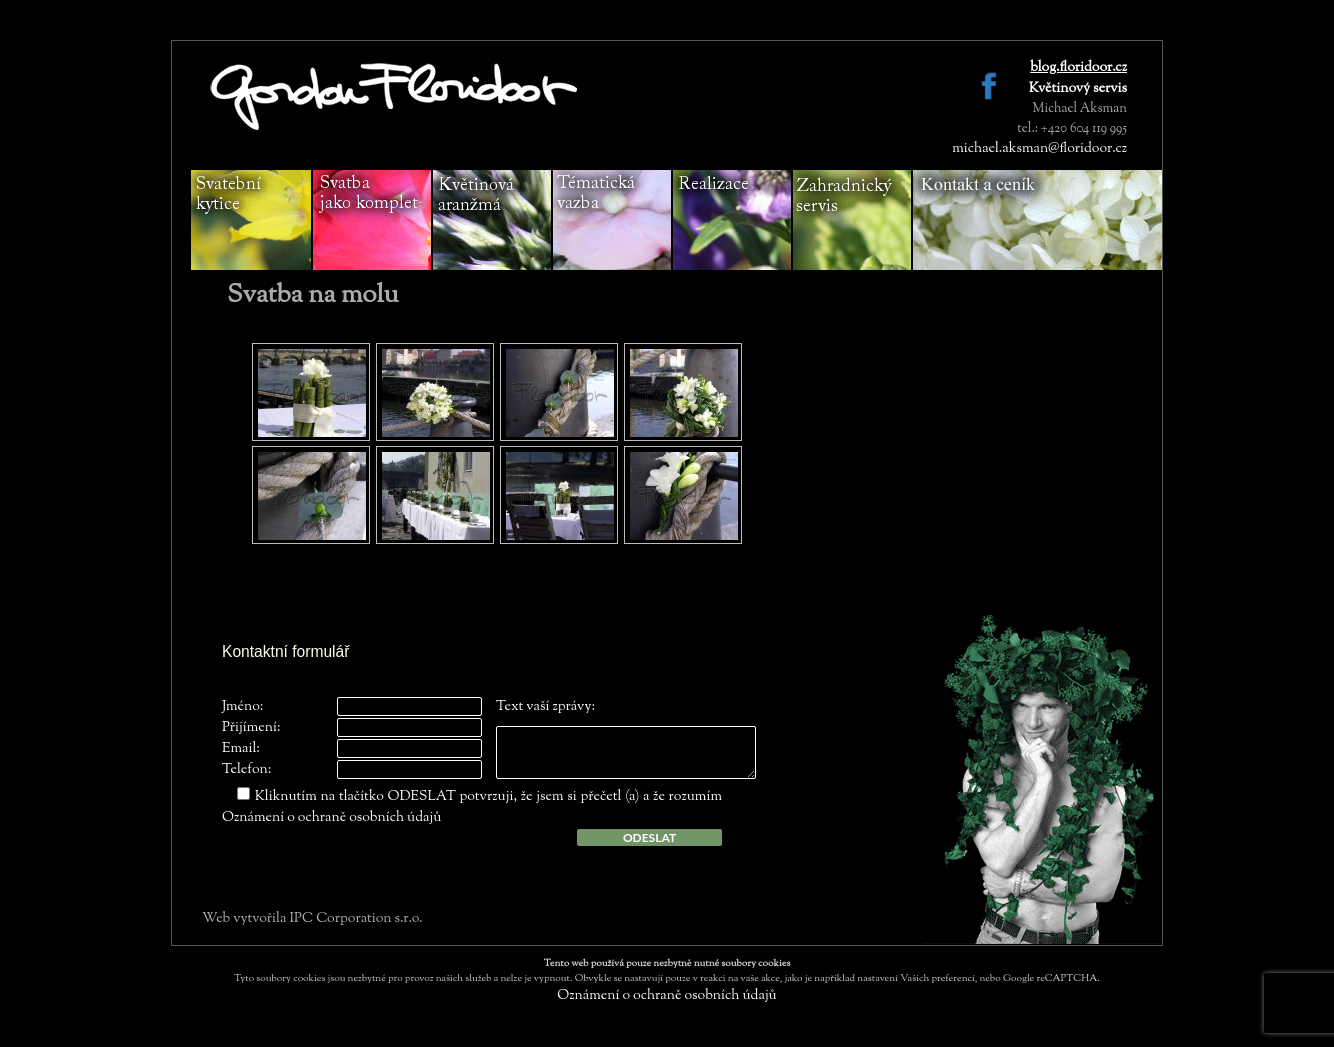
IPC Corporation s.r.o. (355, 919)
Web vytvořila (245, 919)
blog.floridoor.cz (1078, 68)
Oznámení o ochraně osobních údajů (331, 818)
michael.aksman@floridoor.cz (1039, 149)
